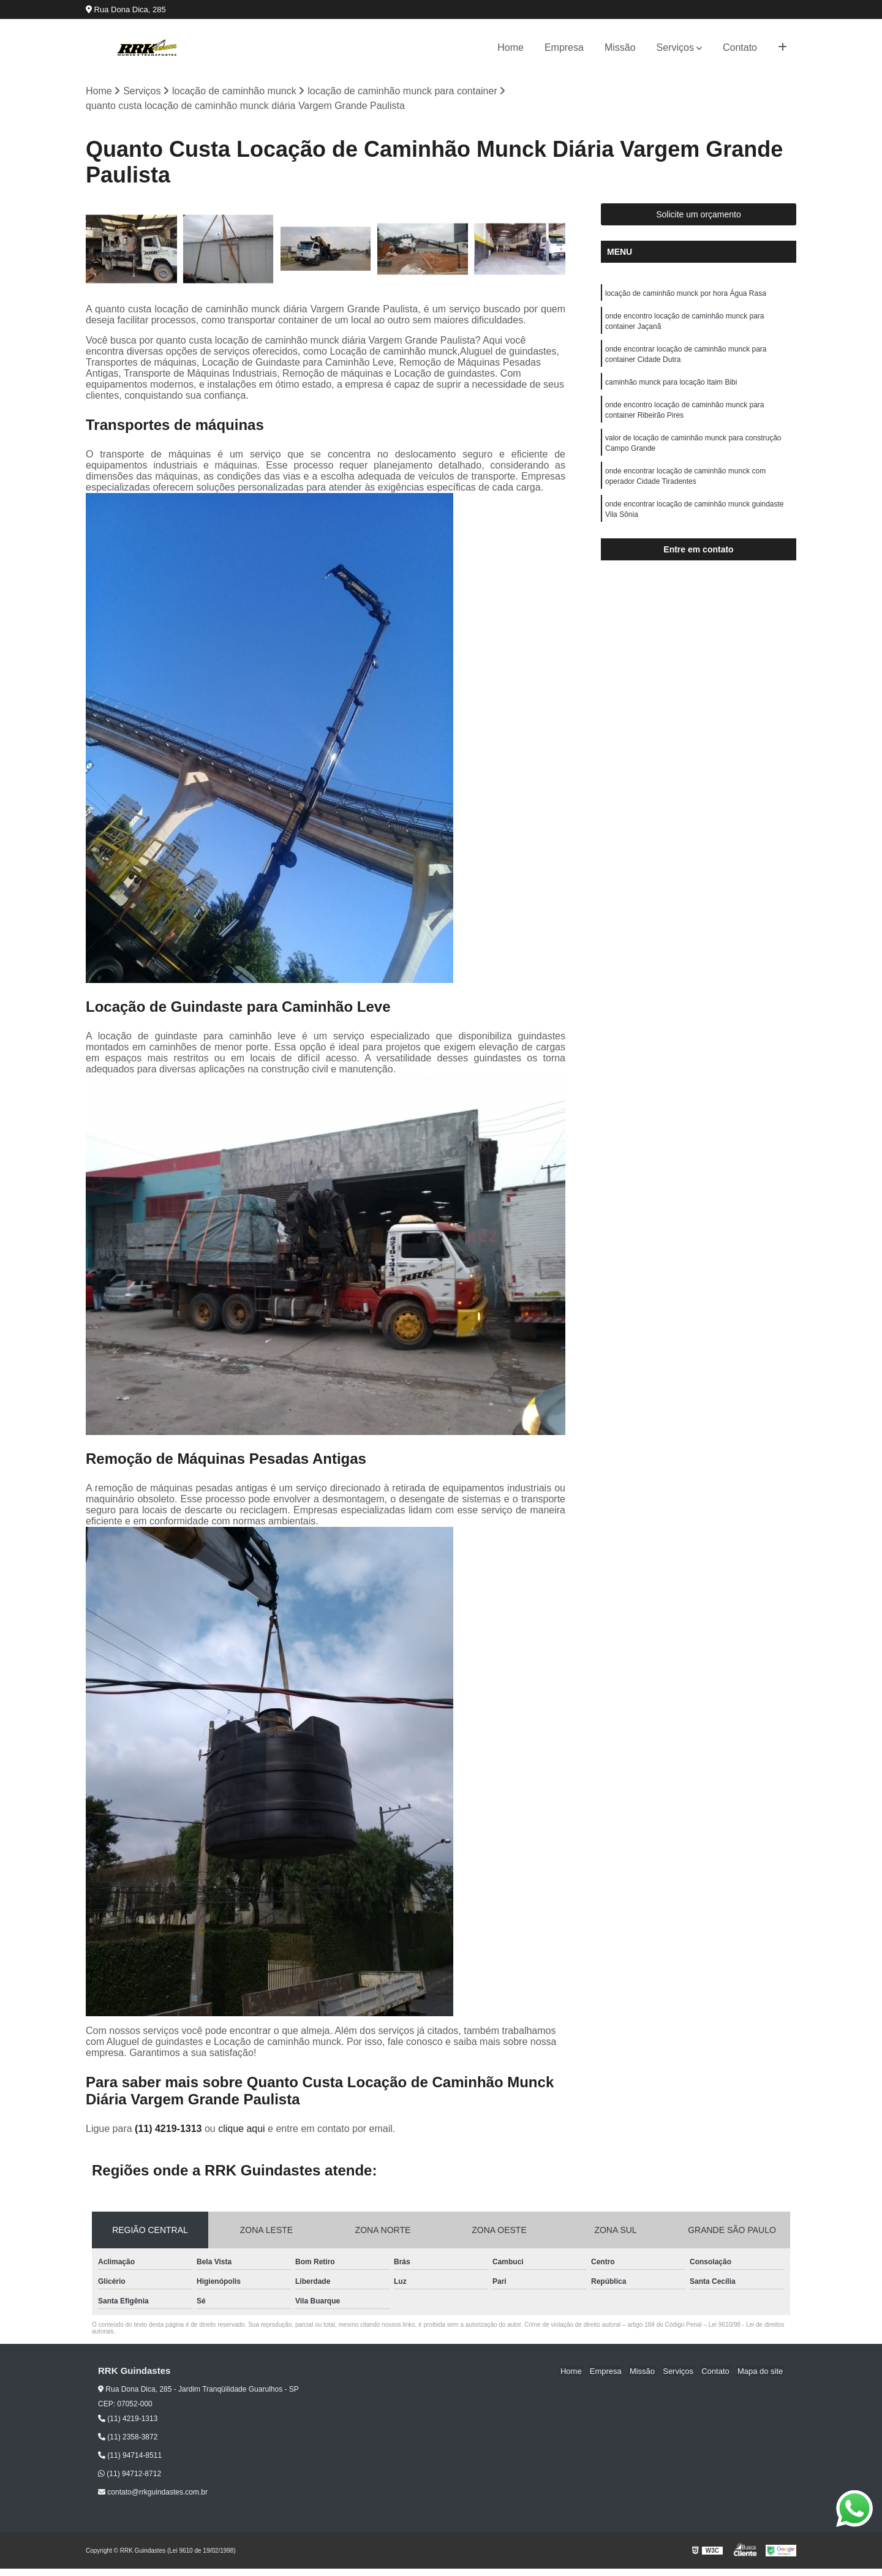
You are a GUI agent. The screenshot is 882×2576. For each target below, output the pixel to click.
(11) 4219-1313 (170, 2128)
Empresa (564, 47)
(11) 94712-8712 (129, 2474)
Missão (620, 47)
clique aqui (241, 2128)
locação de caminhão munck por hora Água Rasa (685, 294)
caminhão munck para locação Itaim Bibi (671, 386)
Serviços (675, 47)
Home (510, 47)
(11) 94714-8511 (130, 2456)
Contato (740, 47)
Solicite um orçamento (698, 215)
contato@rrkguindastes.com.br (153, 2492)
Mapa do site (760, 2371)
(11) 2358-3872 (127, 2437)
